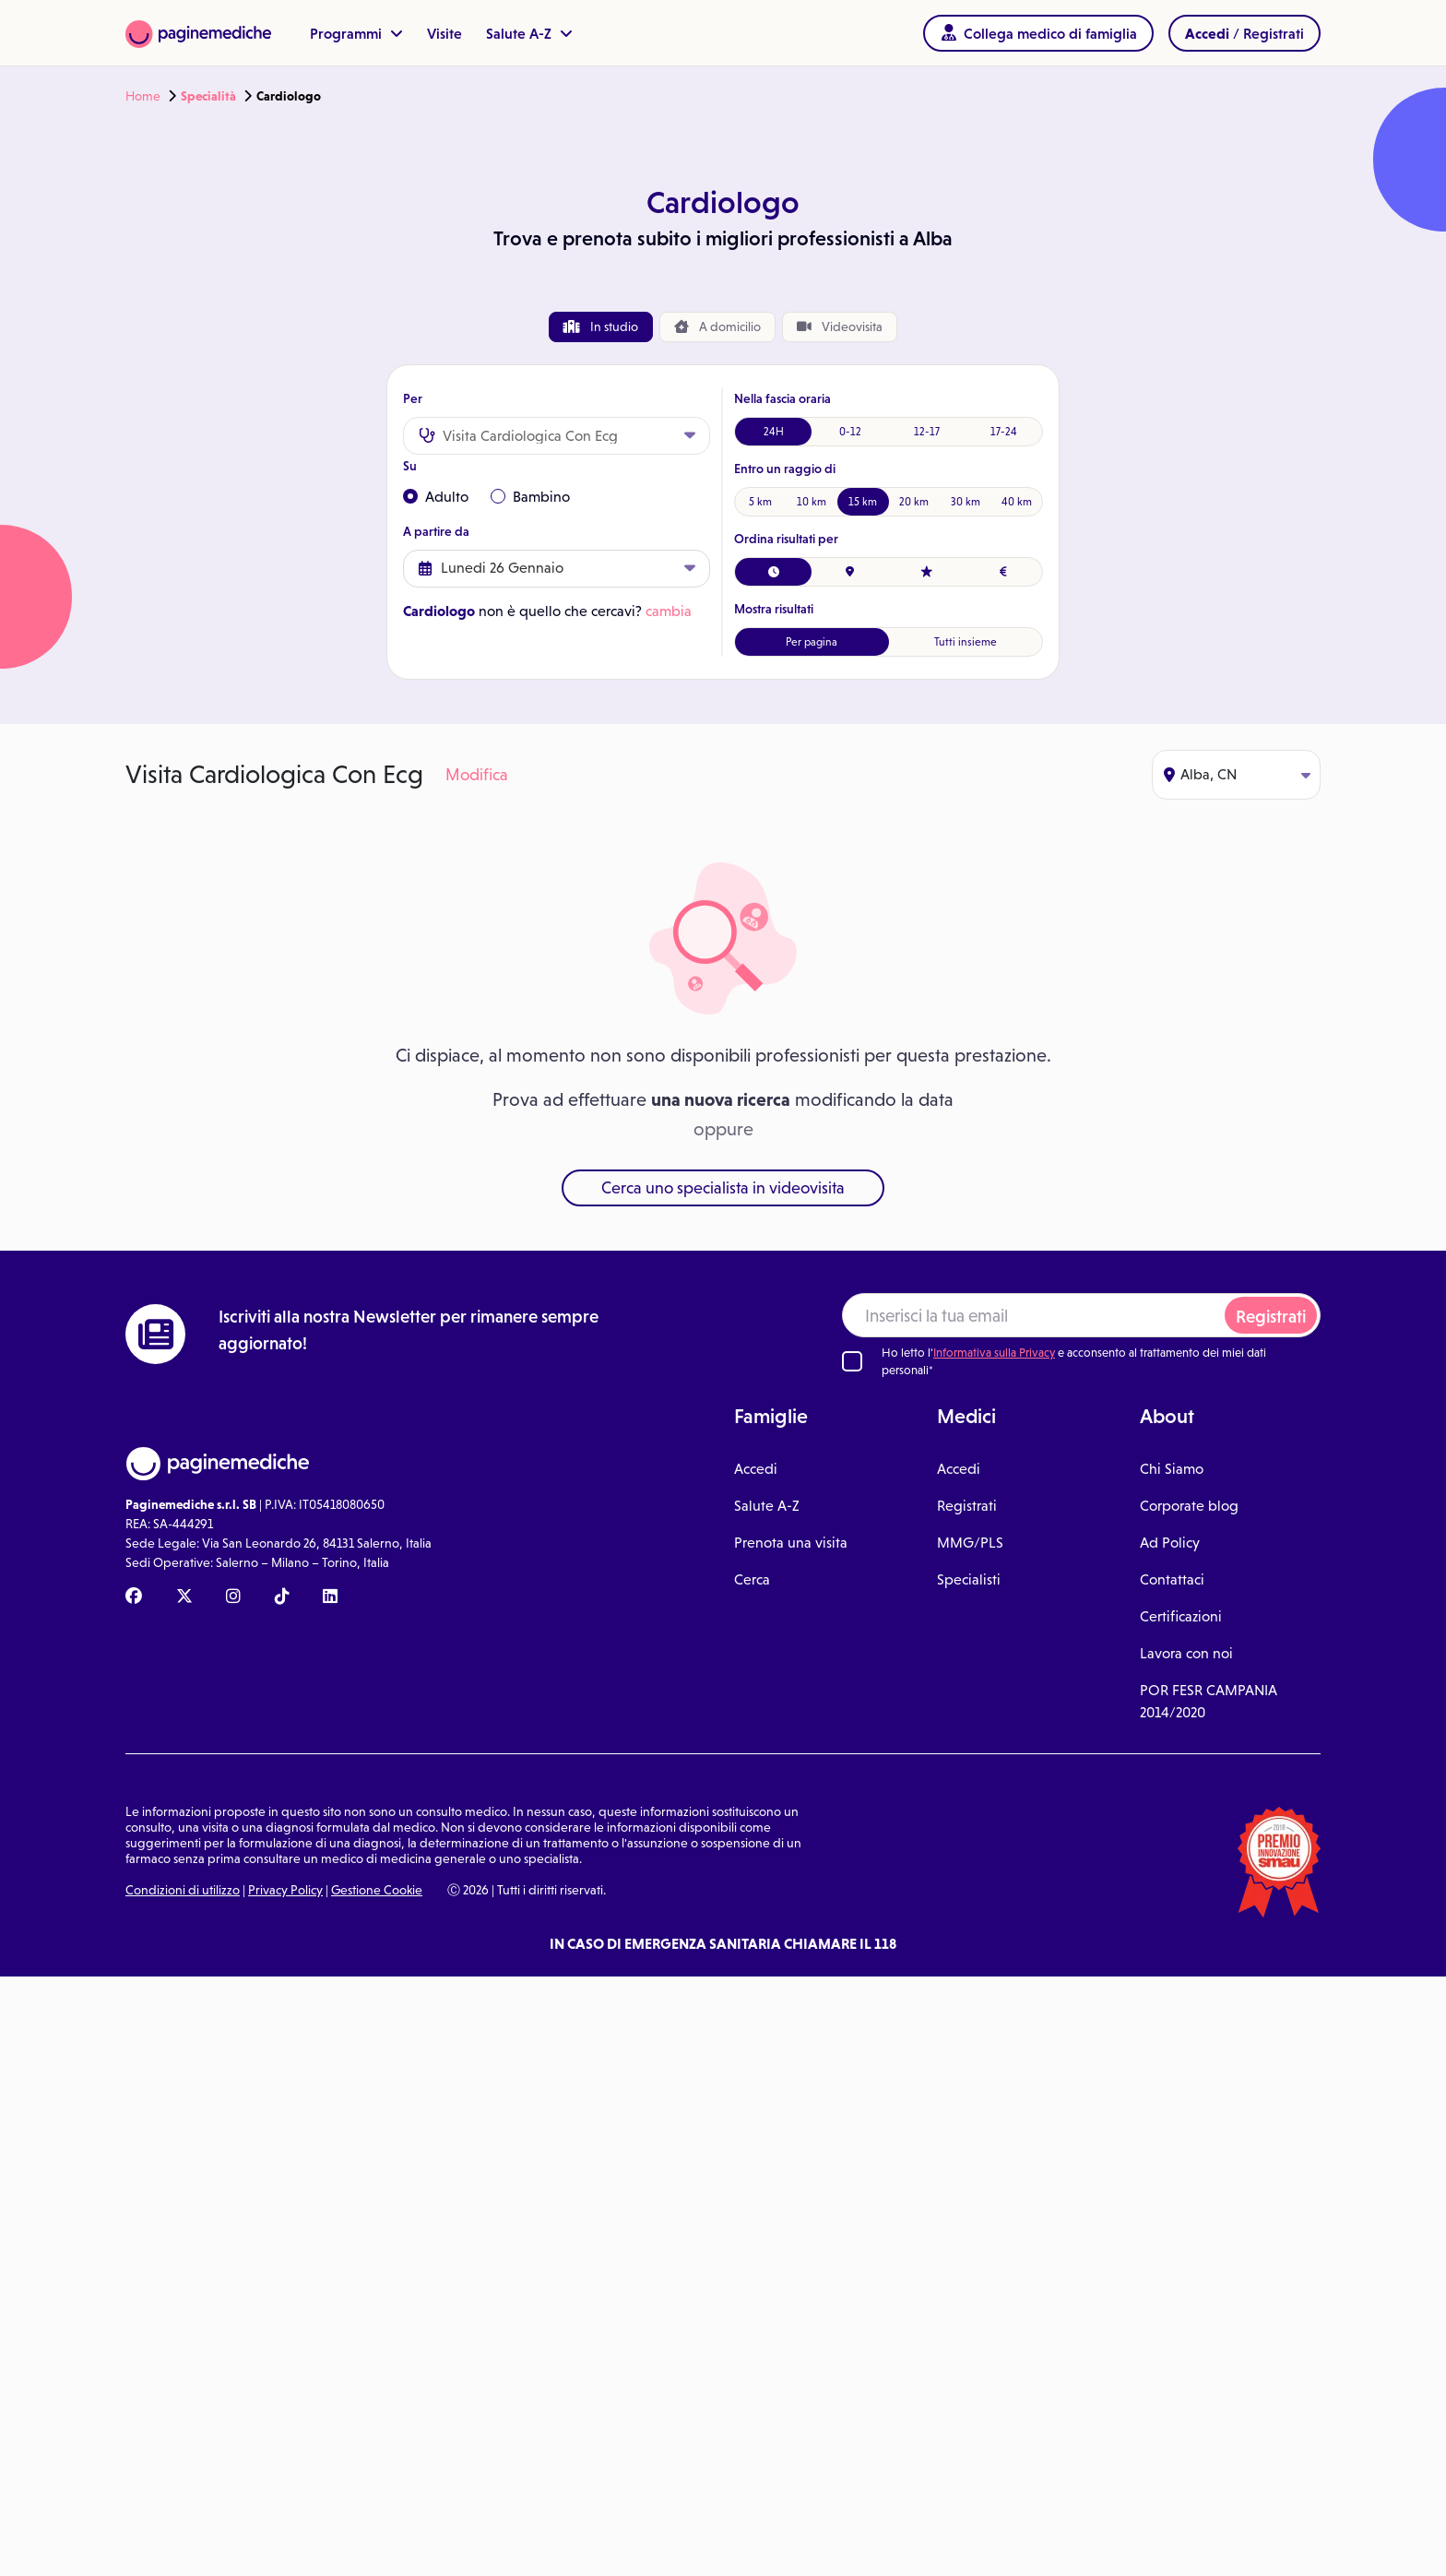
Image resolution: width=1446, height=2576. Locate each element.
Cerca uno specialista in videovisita (723, 1188)
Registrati (1271, 1316)
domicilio (717, 327)
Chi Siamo (1171, 1469)
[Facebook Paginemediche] (133, 1597)
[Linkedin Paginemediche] (330, 1597)
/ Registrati (1244, 33)
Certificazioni (1181, 1616)
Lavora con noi (1186, 1653)
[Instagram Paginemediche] (233, 1597)
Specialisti (969, 1579)
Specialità (208, 96)
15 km (862, 501)
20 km (914, 501)
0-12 (850, 431)
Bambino (530, 497)
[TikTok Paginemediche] (282, 1597)
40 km (1017, 501)
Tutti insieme (965, 641)
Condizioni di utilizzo (182, 1889)
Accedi (755, 1469)
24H (774, 431)
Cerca (752, 1579)
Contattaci (1172, 1579)
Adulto (435, 497)
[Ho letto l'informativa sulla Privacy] (852, 1361)
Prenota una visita (790, 1542)
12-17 (927, 431)
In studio (600, 326)
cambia (669, 611)
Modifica (476, 775)
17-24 (1003, 431)
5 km (760, 501)
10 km (811, 501)
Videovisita (840, 326)
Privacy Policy (285, 1889)
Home (142, 96)
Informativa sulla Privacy (994, 1352)
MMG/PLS (970, 1542)
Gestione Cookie (376, 1889)
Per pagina (811, 641)
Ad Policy (1170, 1542)
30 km (965, 501)
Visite (444, 33)
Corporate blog (1189, 1506)
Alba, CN (1237, 774)
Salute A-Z (529, 33)
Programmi (356, 33)
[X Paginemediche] (184, 1597)
